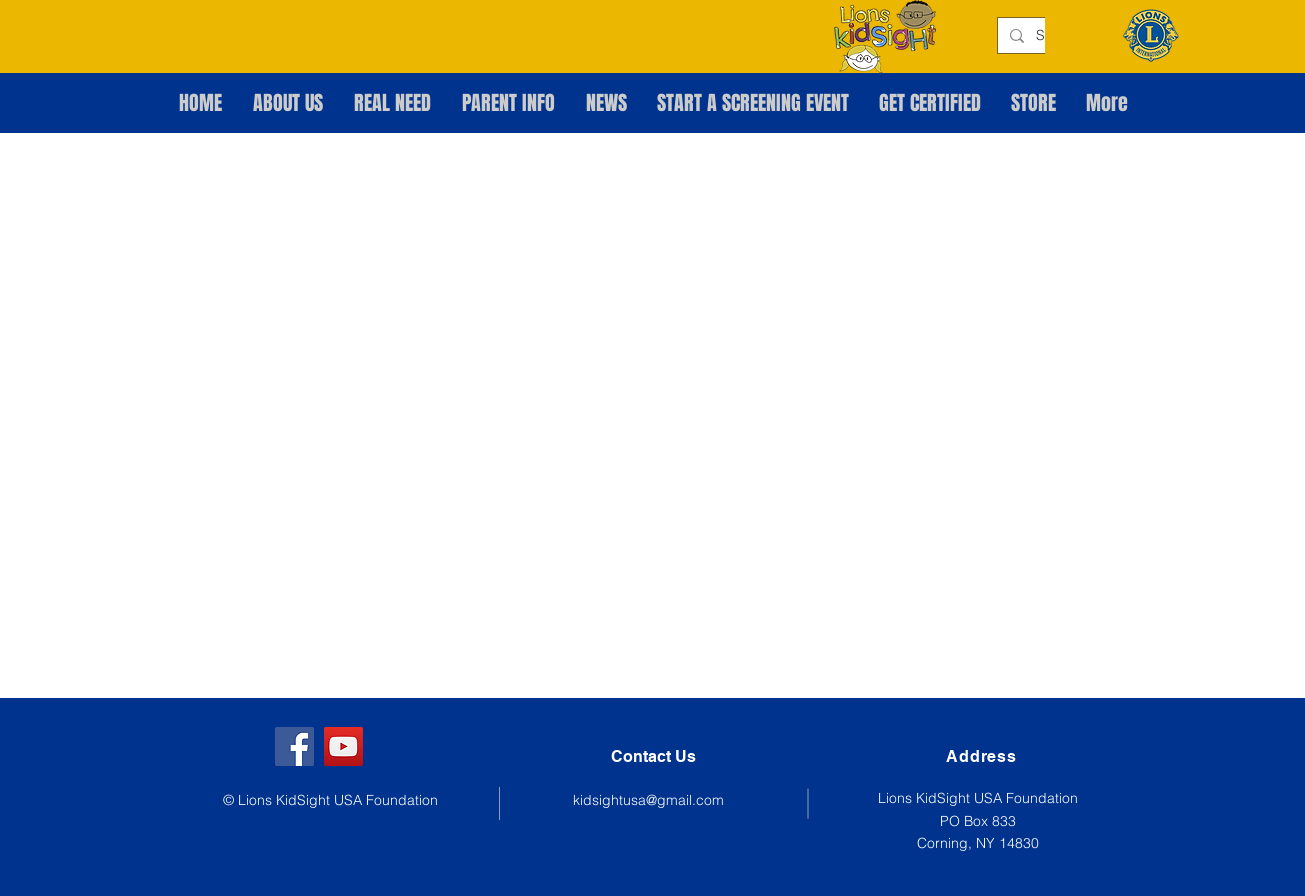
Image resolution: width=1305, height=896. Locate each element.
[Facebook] (294, 746)
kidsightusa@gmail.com (648, 800)
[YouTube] (343, 746)
